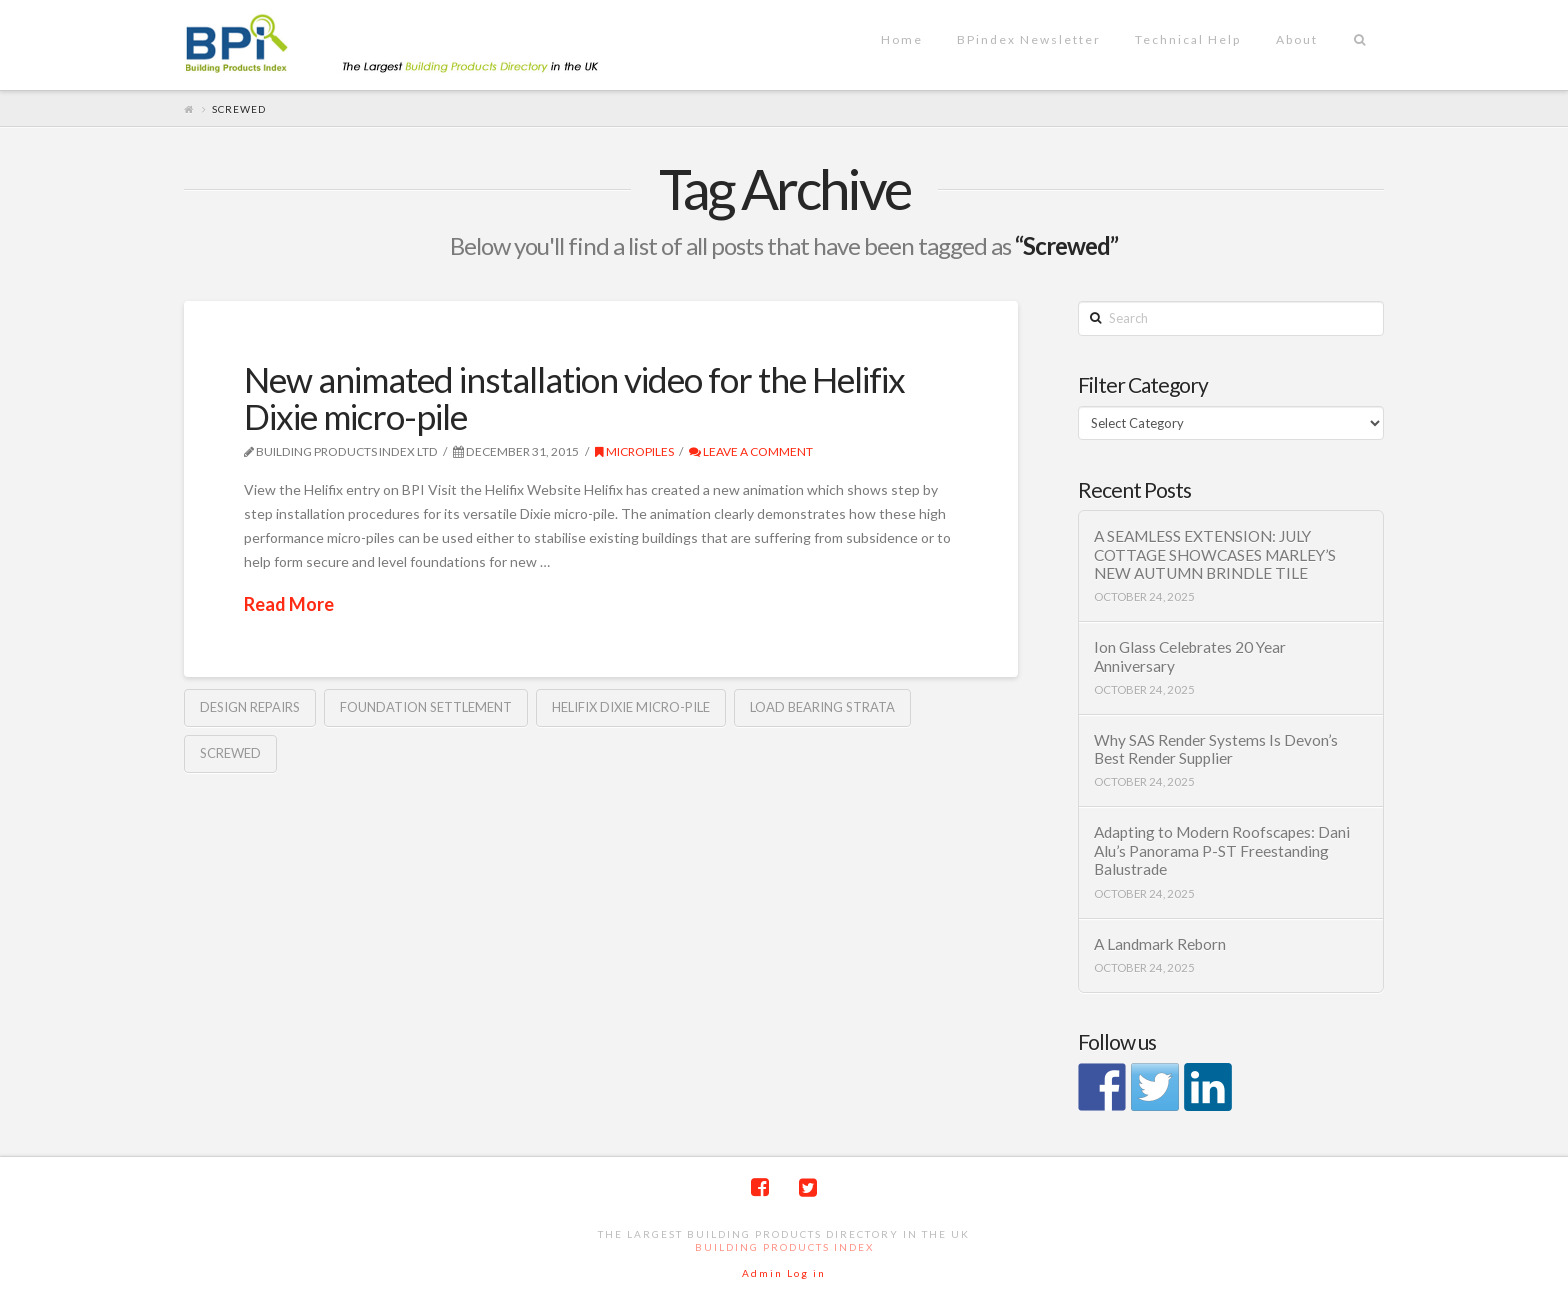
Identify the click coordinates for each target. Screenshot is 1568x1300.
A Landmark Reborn (1160, 944)
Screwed (230, 753)
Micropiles (634, 451)
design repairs (250, 707)
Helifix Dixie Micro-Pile (631, 707)
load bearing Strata (822, 707)
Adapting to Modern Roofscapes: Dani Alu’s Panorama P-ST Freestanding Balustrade (1222, 850)
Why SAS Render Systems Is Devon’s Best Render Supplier (1216, 749)
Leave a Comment (751, 451)
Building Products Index (784, 1247)
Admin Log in (784, 1273)
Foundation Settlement (426, 707)
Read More (289, 604)
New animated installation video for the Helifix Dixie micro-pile (574, 397)
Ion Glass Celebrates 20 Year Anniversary (1190, 656)
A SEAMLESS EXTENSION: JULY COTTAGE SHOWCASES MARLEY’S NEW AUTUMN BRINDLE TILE (1215, 554)
